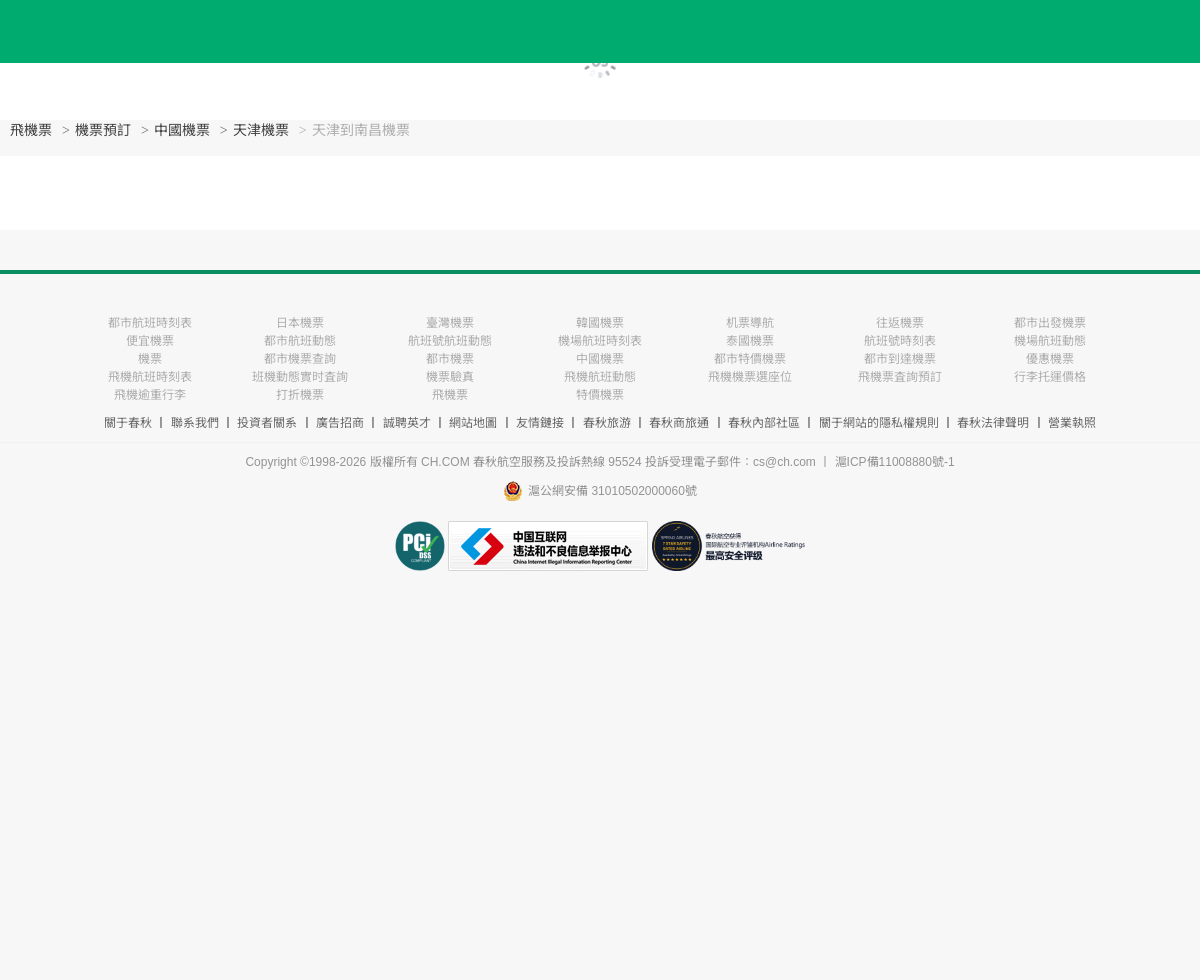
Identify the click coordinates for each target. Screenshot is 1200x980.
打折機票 (300, 395)
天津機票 (261, 130)
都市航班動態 (300, 341)
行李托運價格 (1050, 377)
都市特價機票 (750, 359)
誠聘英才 (407, 423)
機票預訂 (103, 130)
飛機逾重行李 (150, 395)
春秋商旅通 (679, 423)
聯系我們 (195, 423)
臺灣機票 (450, 323)
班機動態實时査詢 (300, 377)
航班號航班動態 (450, 341)
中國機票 (182, 130)
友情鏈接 (540, 423)
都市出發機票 (1050, 323)
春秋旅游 (607, 423)
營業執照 (1072, 423)
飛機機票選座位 (750, 377)
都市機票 (450, 359)
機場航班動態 (1050, 341)
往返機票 (900, 323)
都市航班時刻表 (150, 323)
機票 (150, 359)
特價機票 (600, 395)
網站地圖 (473, 423)
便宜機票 (150, 341)
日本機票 (300, 323)
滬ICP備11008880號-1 (895, 462)
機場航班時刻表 (600, 341)
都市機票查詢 (300, 359)
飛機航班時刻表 (150, 377)
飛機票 (31, 130)
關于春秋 (128, 423)
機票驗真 (450, 377)
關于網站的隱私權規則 (879, 423)
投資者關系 (267, 423)
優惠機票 (1050, 359)
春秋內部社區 (764, 423)
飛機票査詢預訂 (900, 377)
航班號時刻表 (900, 341)
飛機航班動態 (600, 377)
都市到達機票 (900, 359)
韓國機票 (600, 323)
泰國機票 (750, 341)
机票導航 (750, 323)
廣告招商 (340, 423)
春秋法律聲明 (993, 423)
